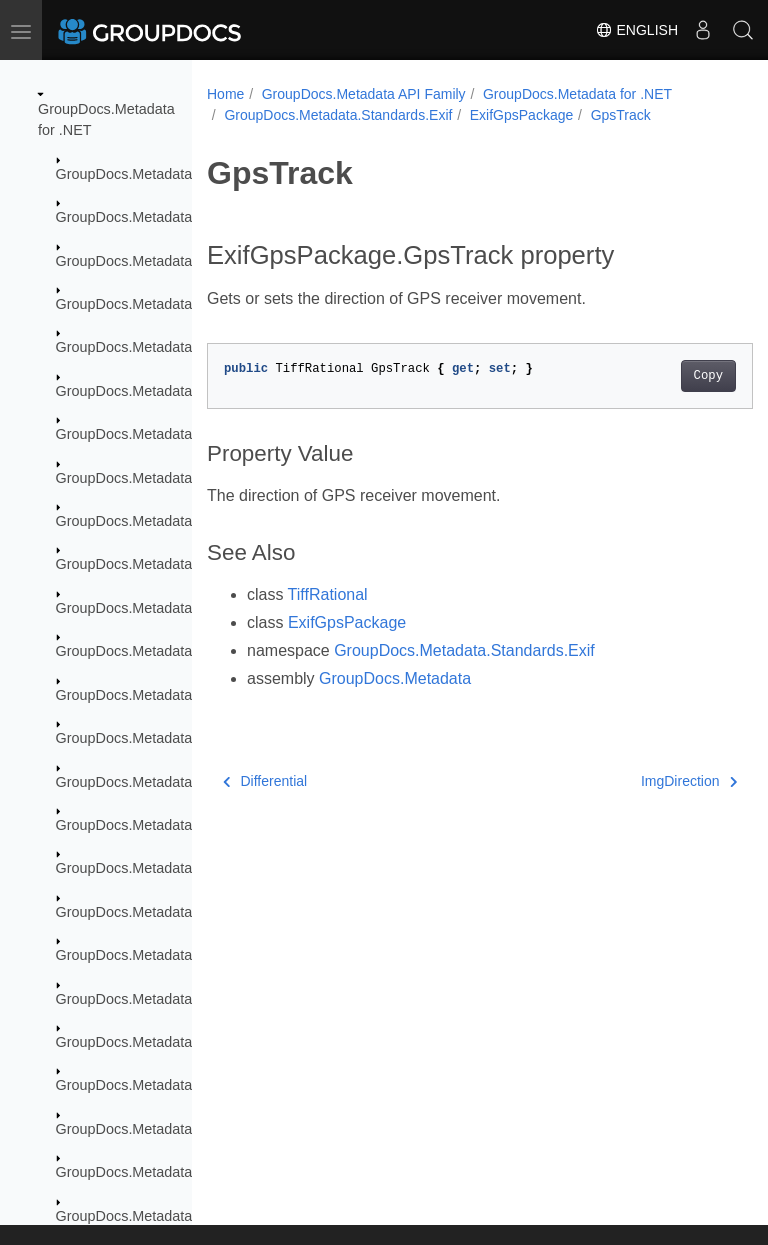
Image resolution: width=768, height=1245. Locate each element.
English (636, 30)
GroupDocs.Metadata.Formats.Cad (168, 521)
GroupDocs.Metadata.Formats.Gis (165, 912)
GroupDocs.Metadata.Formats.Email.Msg (188, 782)
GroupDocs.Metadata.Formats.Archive (179, 347)
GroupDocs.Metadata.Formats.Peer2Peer (189, 1172)
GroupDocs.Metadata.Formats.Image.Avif (188, 999)
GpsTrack (621, 115)
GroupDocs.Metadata (124, 174)
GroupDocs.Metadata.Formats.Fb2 (167, 825)
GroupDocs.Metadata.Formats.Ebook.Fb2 (189, 651)
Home (225, 94)
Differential (265, 781)
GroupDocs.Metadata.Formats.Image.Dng (190, 1042)
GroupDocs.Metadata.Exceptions (161, 261)
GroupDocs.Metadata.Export (147, 304)
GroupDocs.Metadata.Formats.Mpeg (173, 1129)
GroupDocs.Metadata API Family (364, 94)
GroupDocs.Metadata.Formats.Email (173, 738)
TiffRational (328, 594)
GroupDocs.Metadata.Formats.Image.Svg (189, 1085)
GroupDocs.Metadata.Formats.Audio (173, 391)
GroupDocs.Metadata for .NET (577, 94)
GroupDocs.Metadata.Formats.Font (169, 868)
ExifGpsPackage (522, 115)
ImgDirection (650, 781)
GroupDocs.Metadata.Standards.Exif (338, 115)
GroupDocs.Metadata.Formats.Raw (169, 1216)
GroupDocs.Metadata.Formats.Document (187, 564)
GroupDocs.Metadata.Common (155, 217)
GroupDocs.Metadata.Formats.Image (175, 955)
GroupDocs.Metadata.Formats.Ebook (175, 608)
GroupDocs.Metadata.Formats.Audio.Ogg (189, 434)
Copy (669, 376)
